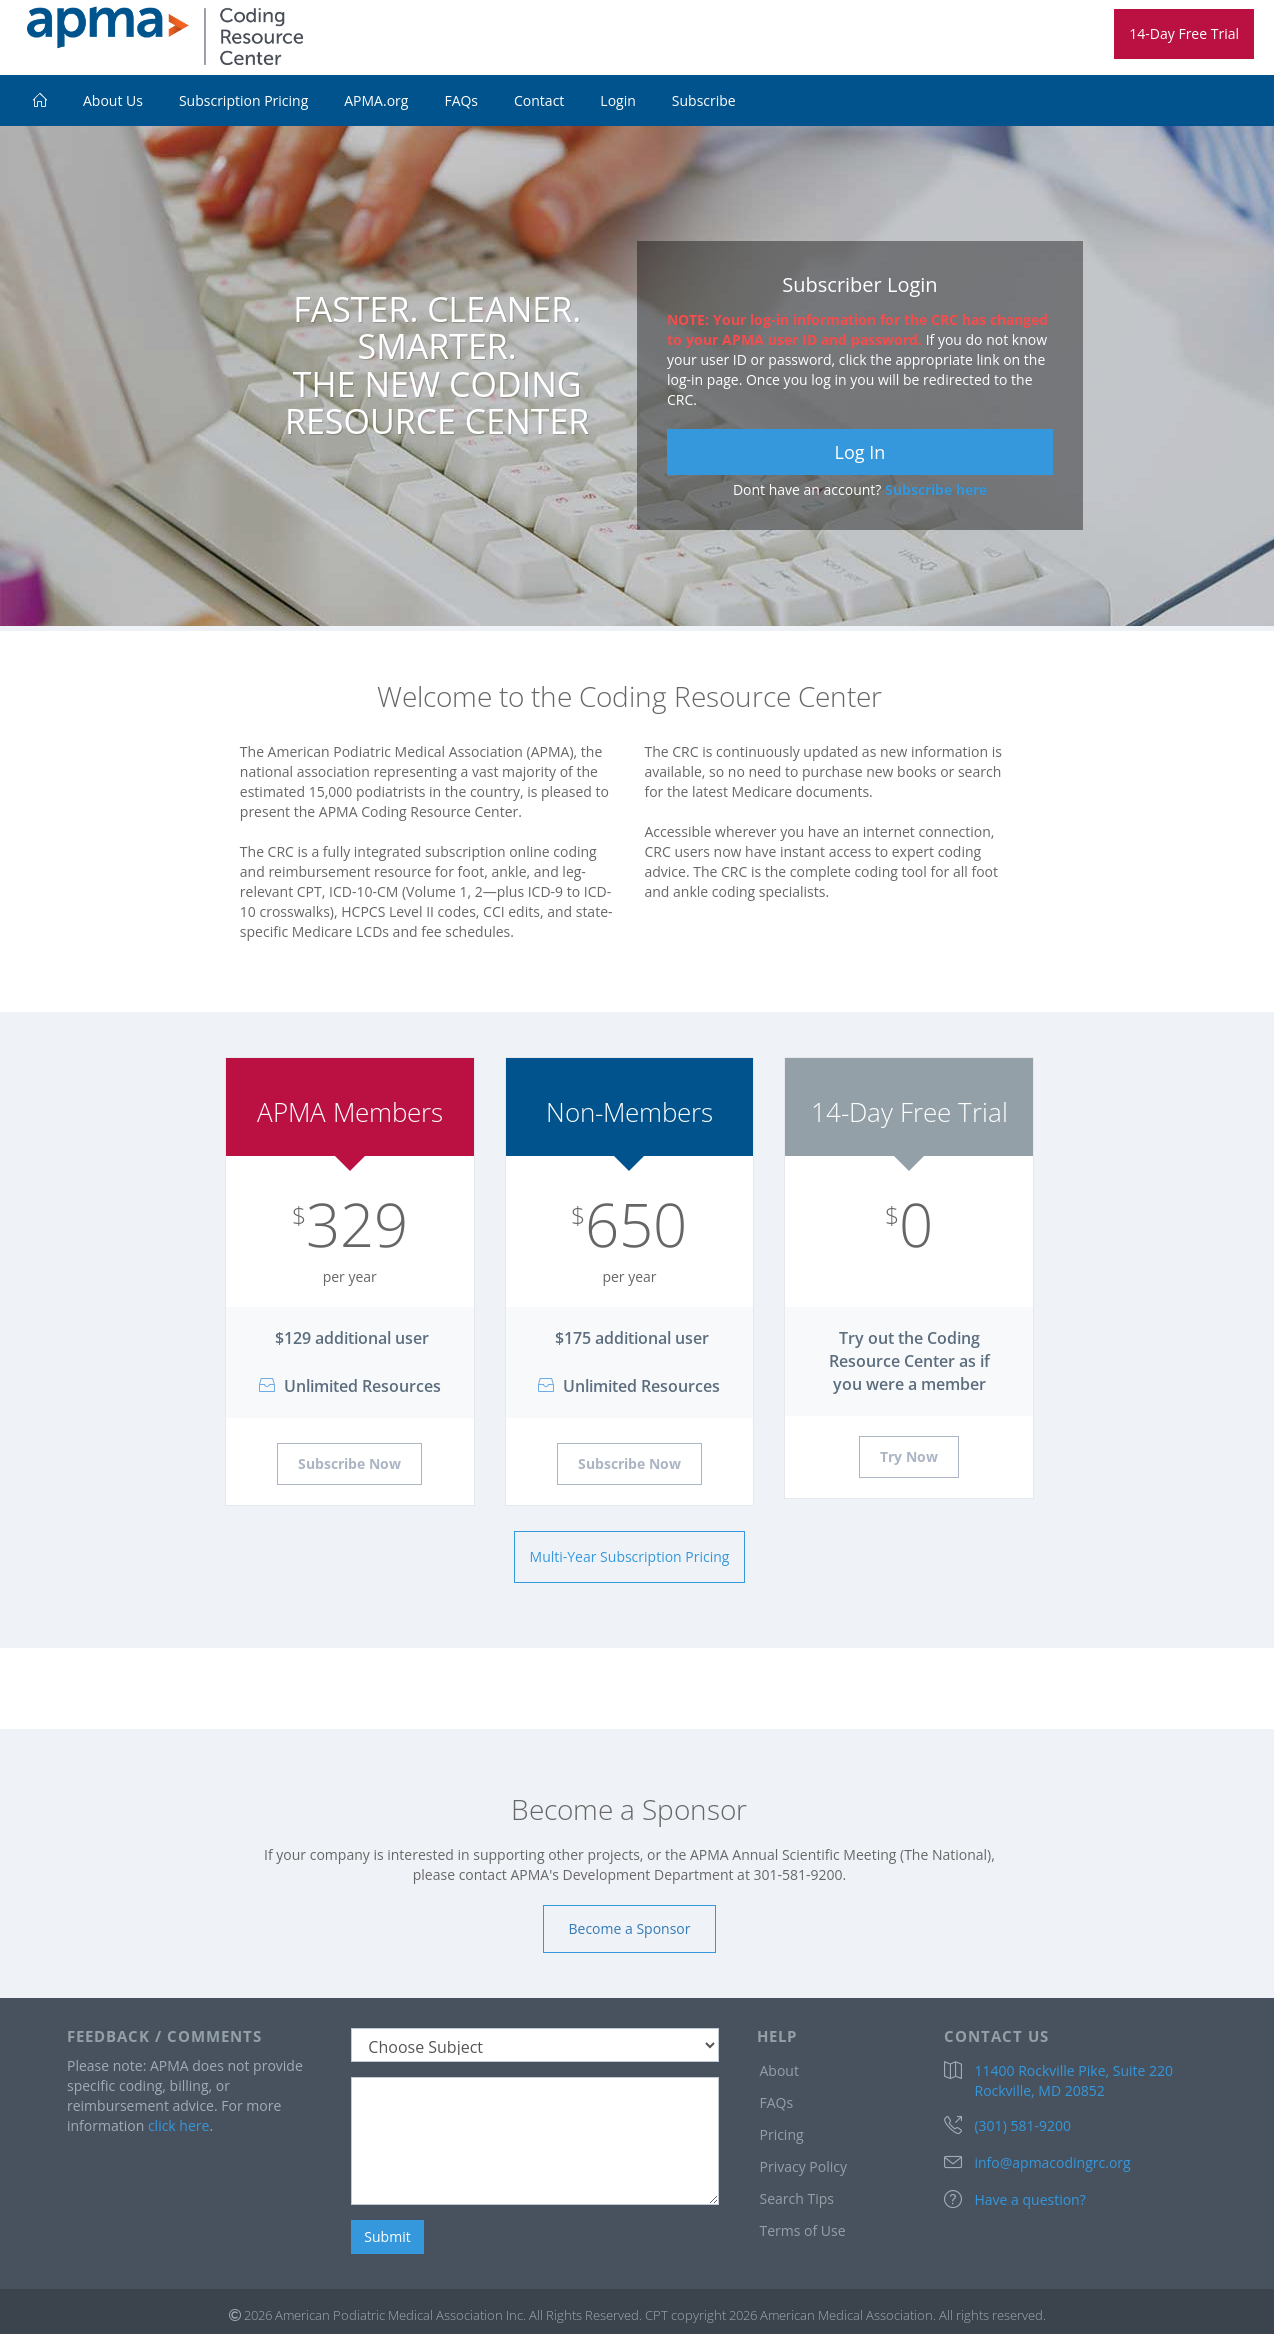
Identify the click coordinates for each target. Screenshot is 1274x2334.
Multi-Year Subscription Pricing (630, 1556)
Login (617, 100)
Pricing (781, 2134)
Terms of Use (802, 2230)
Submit (387, 2236)
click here (179, 2125)
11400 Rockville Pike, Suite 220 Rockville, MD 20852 (1073, 2080)
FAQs (461, 100)
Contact (539, 100)
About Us (113, 100)
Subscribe (704, 100)
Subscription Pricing (243, 100)
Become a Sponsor (630, 1928)
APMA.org (376, 100)
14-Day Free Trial (1184, 33)
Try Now (909, 1456)
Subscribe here (936, 489)
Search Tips (796, 2198)
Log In (860, 452)
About (778, 2070)
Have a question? (1029, 2199)
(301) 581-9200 (1022, 2125)
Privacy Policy (802, 2166)
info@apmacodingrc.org (1052, 2162)
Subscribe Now (349, 1463)
